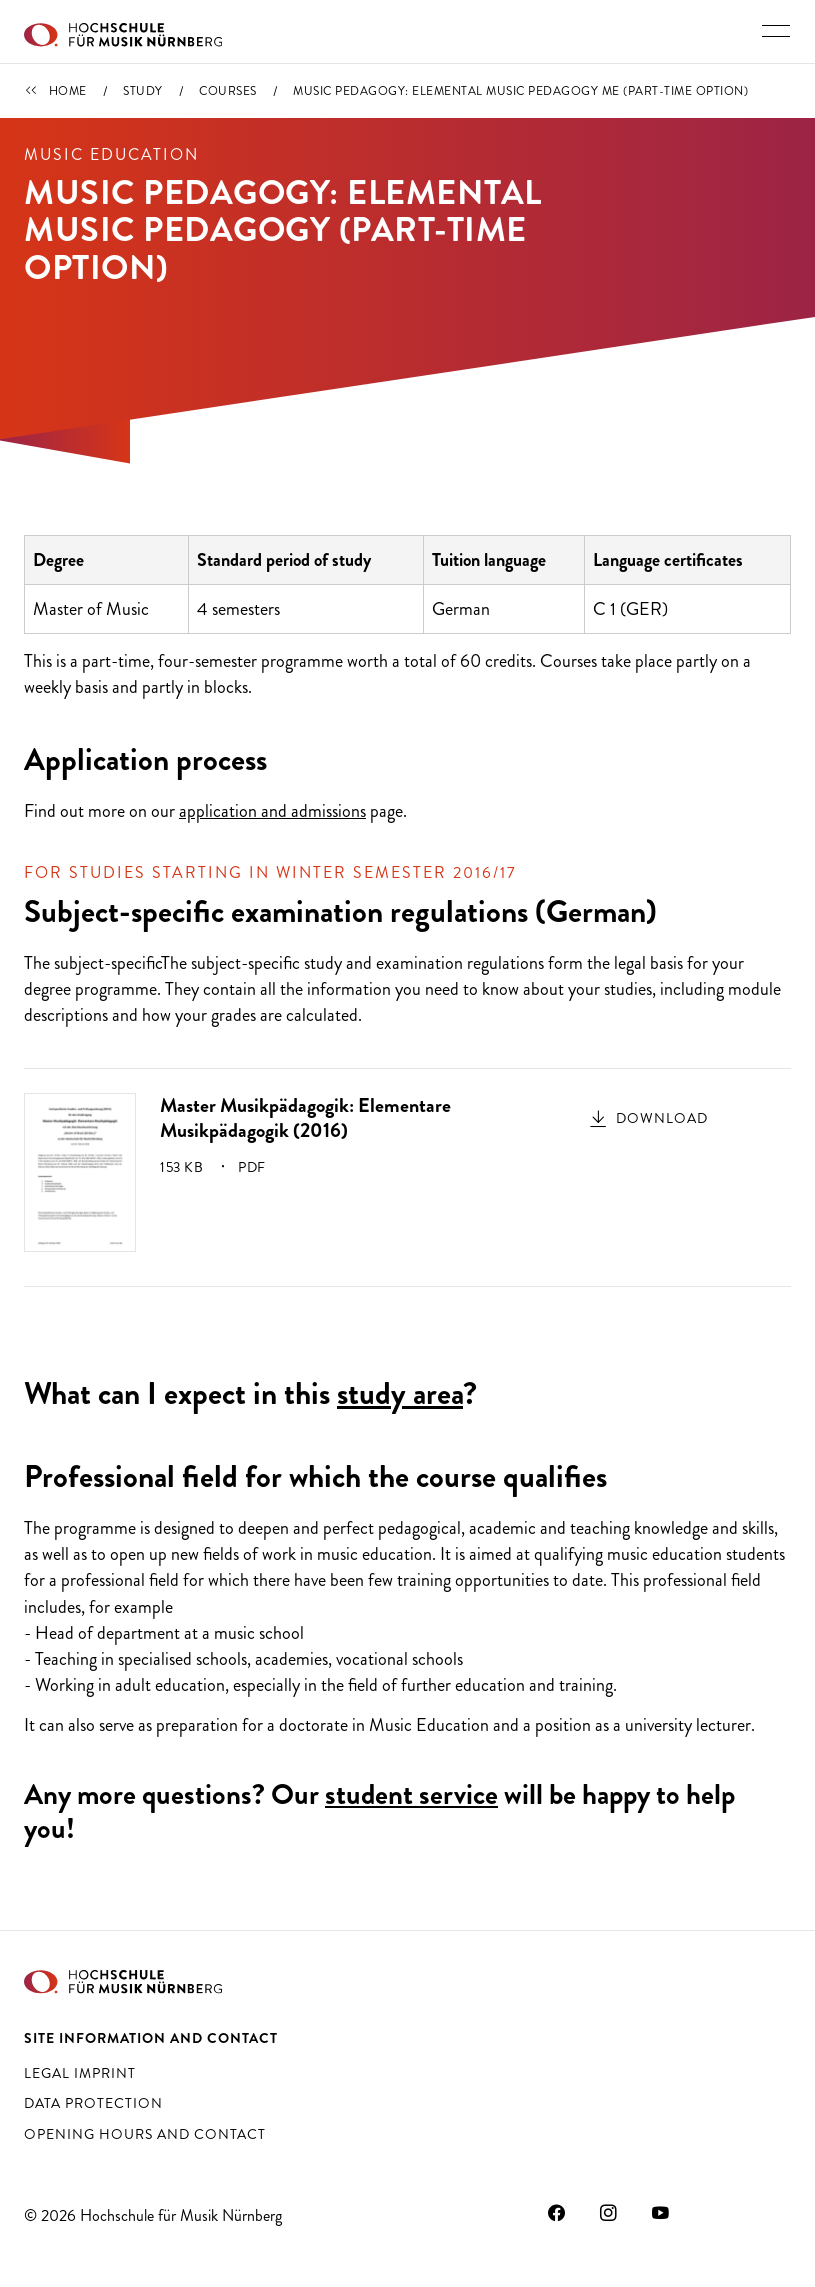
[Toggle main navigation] (776, 31)
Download (662, 1118)
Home (68, 91)
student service (411, 1794)
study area (400, 1393)
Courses (228, 91)
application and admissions (272, 811)
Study (143, 91)
